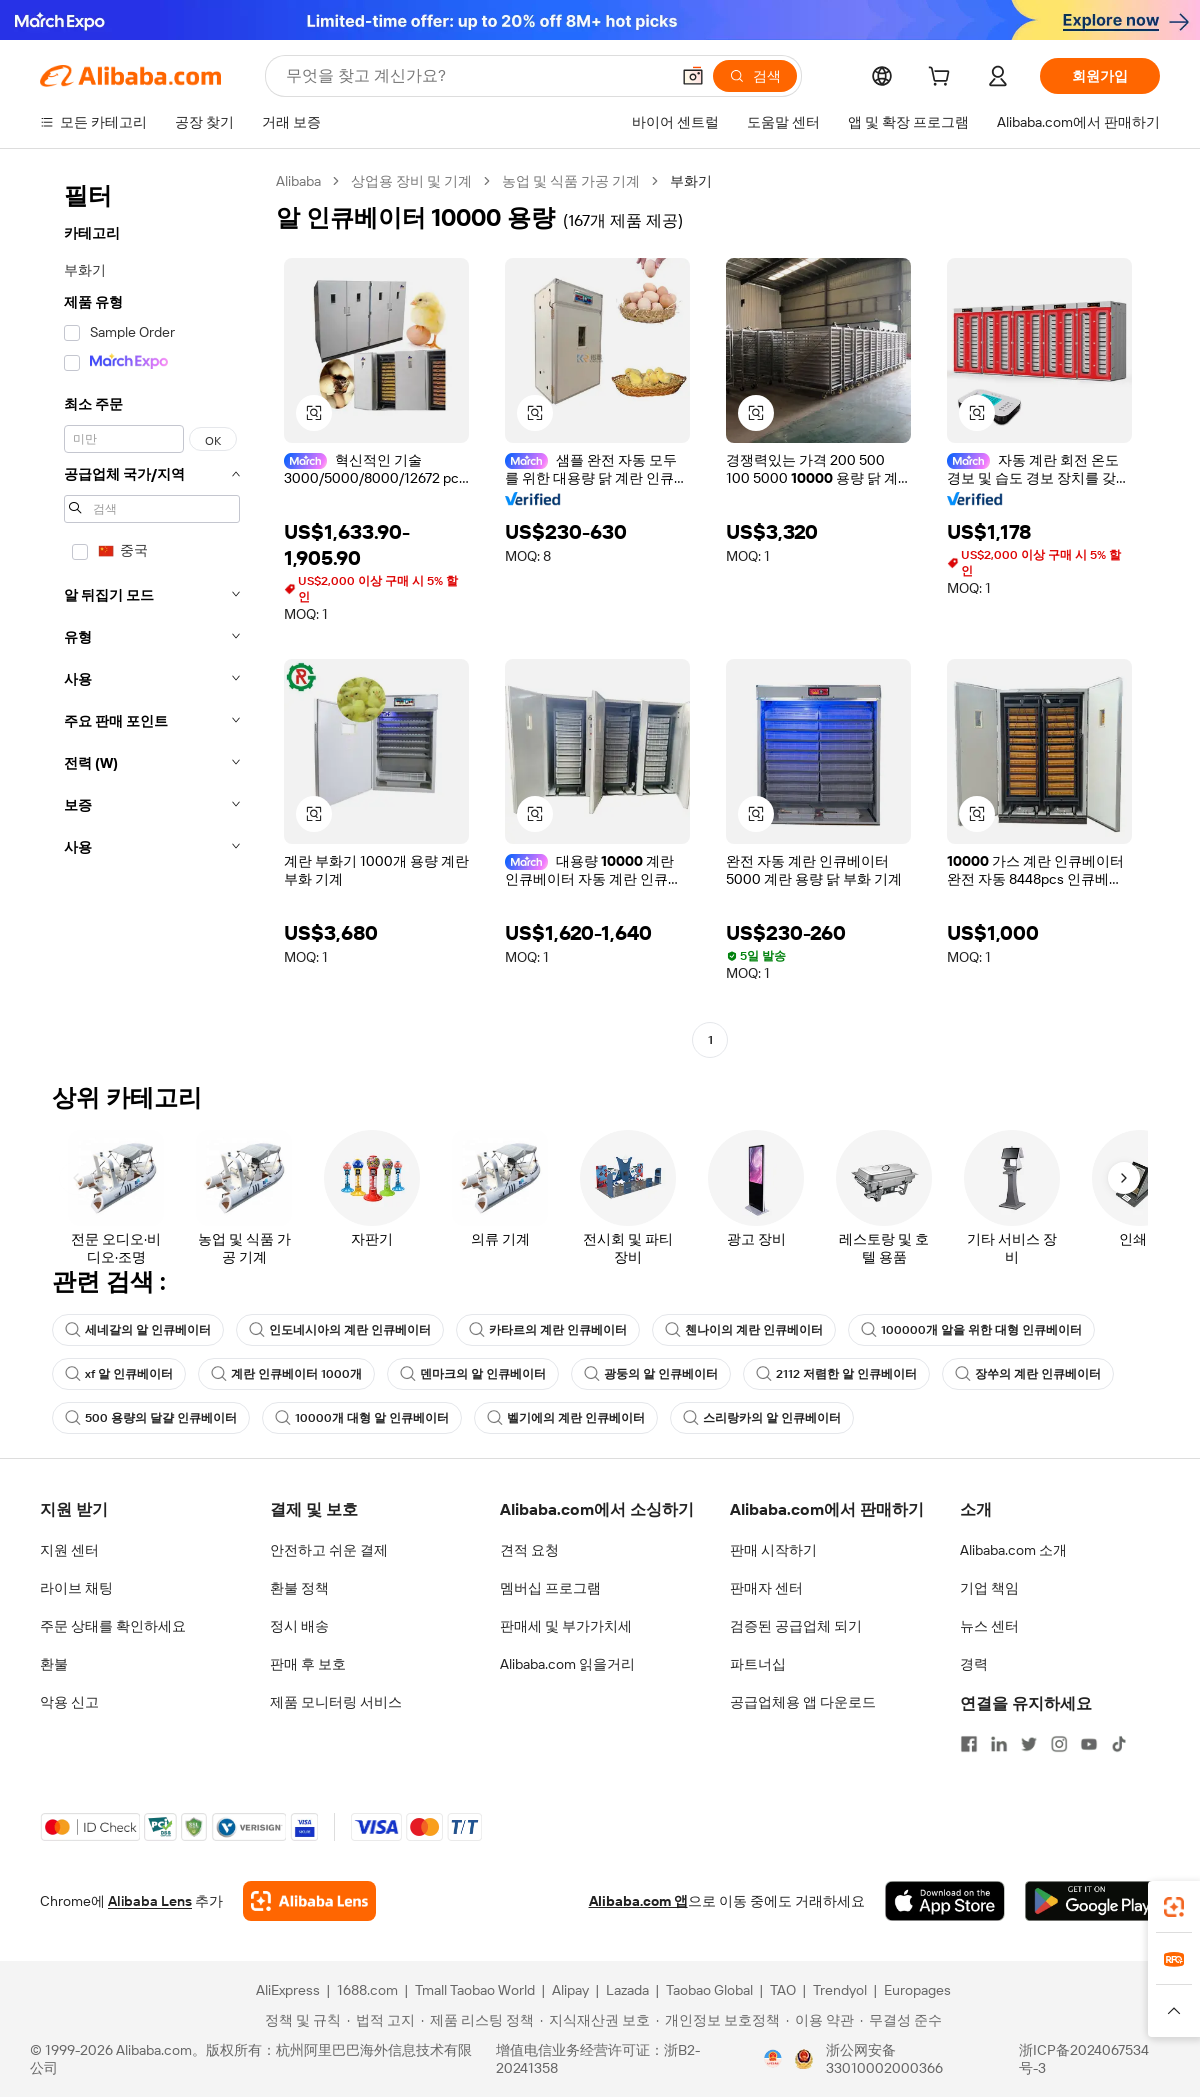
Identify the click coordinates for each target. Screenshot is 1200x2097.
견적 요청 (529, 1550)
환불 (54, 1664)
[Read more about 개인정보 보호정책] (718, 2020)
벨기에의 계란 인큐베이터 (566, 1418)
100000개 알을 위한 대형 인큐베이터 (971, 1330)
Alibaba (298, 181)
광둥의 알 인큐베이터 (651, 1374)
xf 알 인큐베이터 (119, 1374)
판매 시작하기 (773, 1550)
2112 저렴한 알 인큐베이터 (836, 1374)
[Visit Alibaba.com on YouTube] (1089, 1744)
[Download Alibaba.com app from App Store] (945, 1901)
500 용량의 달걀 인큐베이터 (151, 1418)
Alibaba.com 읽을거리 (567, 1664)
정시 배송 (299, 1626)
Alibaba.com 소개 (1013, 1550)
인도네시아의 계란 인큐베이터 (340, 1330)
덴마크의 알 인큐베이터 (473, 1374)
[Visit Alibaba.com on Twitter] (1029, 1744)
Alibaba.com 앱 (638, 1901)
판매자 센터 (766, 1588)
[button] (693, 76)
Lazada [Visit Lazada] (627, 1990)
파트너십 (758, 1664)
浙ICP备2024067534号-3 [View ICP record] (1084, 2059)
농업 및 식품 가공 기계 (571, 181)
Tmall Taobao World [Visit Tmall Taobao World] (475, 1990)
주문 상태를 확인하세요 (113, 1626)
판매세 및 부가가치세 (566, 1626)
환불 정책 (299, 1588)
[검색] (755, 76)
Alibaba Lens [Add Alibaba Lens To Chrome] (150, 1901)
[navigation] (152, 613)
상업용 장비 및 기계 (411, 181)
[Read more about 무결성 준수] (901, 2020)
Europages (917, 1990)
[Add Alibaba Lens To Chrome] (309, 1901)
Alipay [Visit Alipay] (570, 1990)
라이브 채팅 (76, 1588)
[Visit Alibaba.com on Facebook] (969, 1744)
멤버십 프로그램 (550, 1588)
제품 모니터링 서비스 (336, 1702)
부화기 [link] (691, 181)
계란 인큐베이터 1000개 (286, 1374)
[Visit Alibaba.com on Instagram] (1059, 1744)
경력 (974, 1664)
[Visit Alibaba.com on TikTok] (1119, 1744)
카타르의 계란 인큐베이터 (548, 1330)
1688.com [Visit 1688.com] (367, 1990)
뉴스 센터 (989, 1626)
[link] (1174, 1907)
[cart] (943, 79)
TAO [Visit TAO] (783, 1990)
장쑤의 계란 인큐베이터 (1028, 1374)
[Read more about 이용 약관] (820, 2020)
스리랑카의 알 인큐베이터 (762, 1418)
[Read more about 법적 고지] (381, 2020)
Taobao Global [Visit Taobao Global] (709, 1990)
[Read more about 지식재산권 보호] (595, 2020)
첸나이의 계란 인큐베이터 (744, 1330)
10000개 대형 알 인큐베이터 (362, 1418)
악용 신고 (69, 1702)
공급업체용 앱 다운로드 (803, 1702)
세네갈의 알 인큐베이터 (138, 1330)
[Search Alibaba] (475, 76)
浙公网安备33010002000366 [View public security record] (884, 2059)
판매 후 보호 (308, 1664)
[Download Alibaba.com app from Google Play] (1092, 1901)
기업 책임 (989, 1588)
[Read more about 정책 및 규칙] (300, 2020)
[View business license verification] (773, 2059)
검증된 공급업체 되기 (796, 1626)
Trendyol (840, 1990)
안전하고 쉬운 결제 (329, 1550)
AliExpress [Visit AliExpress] (288, 1990)
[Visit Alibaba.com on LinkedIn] (999, 1744)
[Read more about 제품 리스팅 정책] (477, 2020)
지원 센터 (69, 1550)
